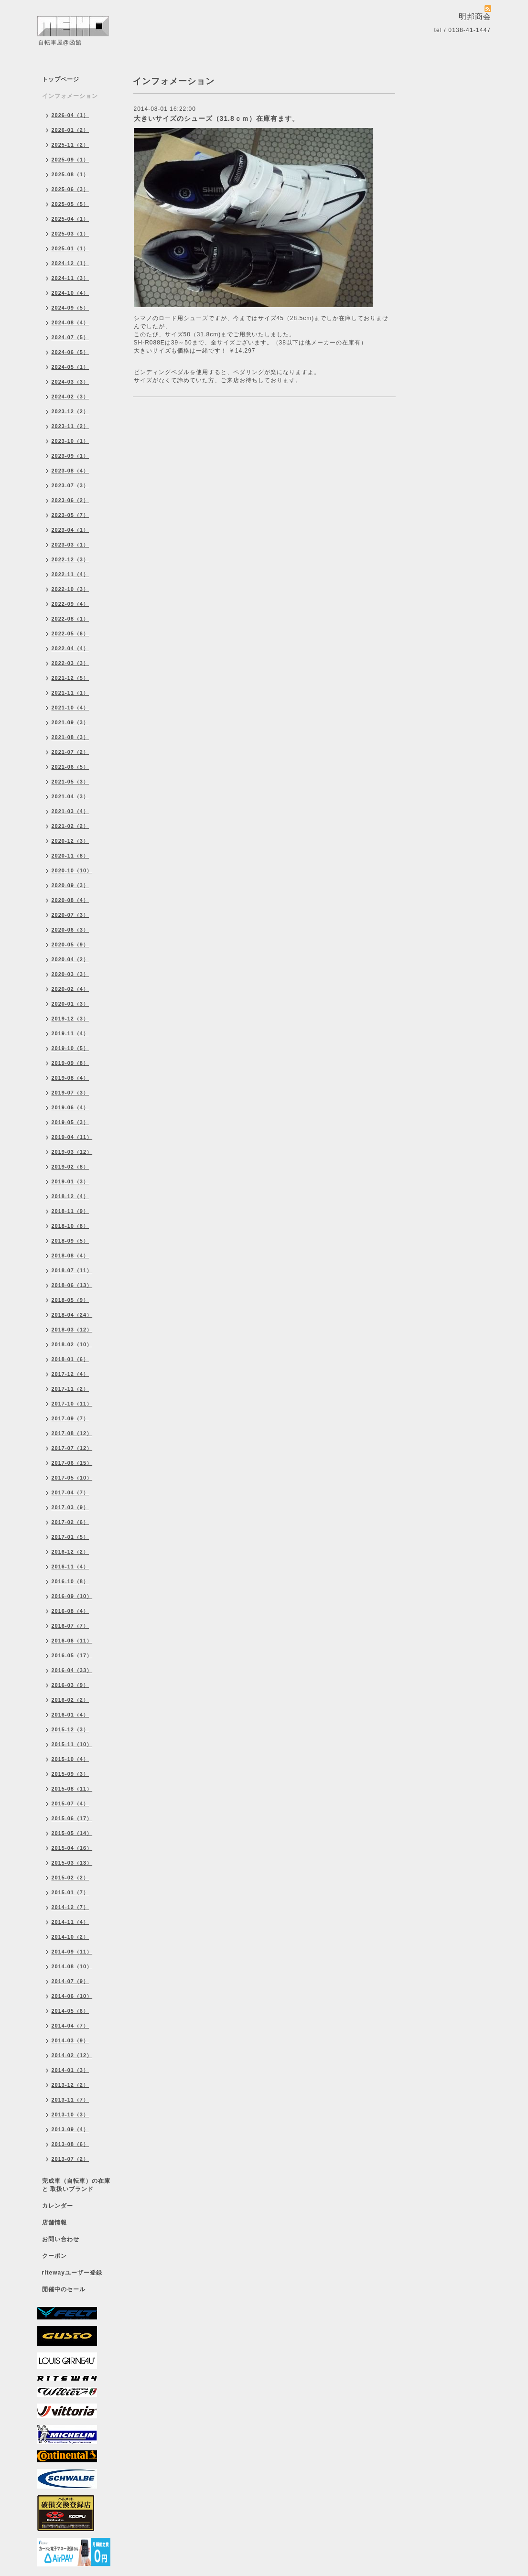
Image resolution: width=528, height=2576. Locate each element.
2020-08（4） (70, 900)
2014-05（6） (70, 2011)
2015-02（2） (70, 1877)
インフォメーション (70, 96)
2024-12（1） (70, 263)
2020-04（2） (70, 959)
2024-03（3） (70, 382)
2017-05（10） (72, 1478)
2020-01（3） (70, 1004)
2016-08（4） (70, 1611)
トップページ (60, 79)
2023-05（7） (70, 515)
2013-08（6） (70, 2144)
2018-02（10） (72, 1344)
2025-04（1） (70, 219)
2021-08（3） (70, 737)
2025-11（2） (70, 145)
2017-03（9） (70, 1507)
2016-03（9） (70, 1685)
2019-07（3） (70, 1092)
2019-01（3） (70, 1181)
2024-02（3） (70, 396)
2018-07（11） (72, 1270)
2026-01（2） (70, 130)
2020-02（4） (70, 989)
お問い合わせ (60, 2239)
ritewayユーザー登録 (72, 2272)
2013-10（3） (70, 2114)
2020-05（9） (70, 944)
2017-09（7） (70, 1418)
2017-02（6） (70, 1522)
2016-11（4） (70, 1566)
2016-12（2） (70, 1552)
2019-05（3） (70, 1122)
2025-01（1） (70, 248)
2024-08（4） (70, 322)
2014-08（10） (72, 1966)
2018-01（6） (70, 1359)
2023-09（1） (70, 456)
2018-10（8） (70, 1226)
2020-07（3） (70, 915)
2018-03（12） (72, 1329)
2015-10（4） (70, 1759)
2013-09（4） (70, 2129)
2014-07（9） (70, 1981)
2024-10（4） (70, 293)
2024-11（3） (70, 278)
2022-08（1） (70, 619)
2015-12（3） (70, 1729)
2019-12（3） (70, 1018)
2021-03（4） (70, 811)
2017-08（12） (72, 1433)
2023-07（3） (70, 485)
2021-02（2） (70, 826)
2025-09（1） (70, 159)
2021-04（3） (70, 796)
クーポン (54, 2256)
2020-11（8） (70, 856)
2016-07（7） (70, 1626)
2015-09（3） (70, 1774)
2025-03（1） (70, 233)
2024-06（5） (70, 352)
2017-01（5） (70, 1537)
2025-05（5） (70, 204)
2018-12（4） (70, 1196)
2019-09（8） (70, 1063)
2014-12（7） (70, 1907)
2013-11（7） (70, 2100)
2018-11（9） (70, 1211)
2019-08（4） (70, 1078)
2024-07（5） (70, 337)
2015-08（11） (72, 1789)
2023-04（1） (70, 530)
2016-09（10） (72, 1596)
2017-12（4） (70, 1374)
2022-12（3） (70, 559)
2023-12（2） (70, 411)
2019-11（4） (70, 1033)
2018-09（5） (70, 1241)
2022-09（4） (70, 604)
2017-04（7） (70, 1492)
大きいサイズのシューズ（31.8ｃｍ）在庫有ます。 (216, 118)
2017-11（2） (70, 1389)
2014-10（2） (70, 1937)
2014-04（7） (70, 2026)
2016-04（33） (72, 1670)
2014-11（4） (70, 1922)
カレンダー (57, 2205)
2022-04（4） (70, 648)
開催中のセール (64, 2289)
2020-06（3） (70, 930)
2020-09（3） (70, 885)
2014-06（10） (72, 1996)
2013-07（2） (70, 2159)
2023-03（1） (70, 544)
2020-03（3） (70, 974)
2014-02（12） (72, 2055)
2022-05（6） (70, 633)
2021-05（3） (70, 781)
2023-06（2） (70, 500)
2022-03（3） (70, 663)
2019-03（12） (72, 1152)
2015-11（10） (72, 1744)
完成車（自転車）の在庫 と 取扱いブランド (76, 2185)
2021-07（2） (70, 752)
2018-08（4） (70, 1255)
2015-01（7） (70, 1892)
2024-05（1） (70, 367)
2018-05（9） (70, 1300)
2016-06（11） (72, 1640)
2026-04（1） (70, 115)
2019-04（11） (72, 1137)
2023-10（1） (70, 441)
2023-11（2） (70, 426)
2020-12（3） (70, 841)
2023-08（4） (70, 470)
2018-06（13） (72, 1285)
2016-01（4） (70, 1714)
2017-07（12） (72, 1448)
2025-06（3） (70, 189)
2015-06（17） (72, 1818)
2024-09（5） (70, 308)
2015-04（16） (72, 1848)
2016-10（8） (70, 1581)
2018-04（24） (72, 1315)
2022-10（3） (70, 589)
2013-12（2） (70, 2085)
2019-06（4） (70, 1107)
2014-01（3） (70, 2070)
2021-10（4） (70, 707)
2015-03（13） (72, 1863)
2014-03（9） (70, 2040)
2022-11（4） (70, 574)
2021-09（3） (70, 722)
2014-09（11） (72, 1951)
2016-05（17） (72, 1655)
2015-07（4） (70, 1803)
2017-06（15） (72, 1463)
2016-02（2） (70, 1700)
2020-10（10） (72, 870)
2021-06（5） (70, 767)
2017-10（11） (72, 1403)
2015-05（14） (72, 1833)
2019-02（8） (70, 1167)
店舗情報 (54, 2222)
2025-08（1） (70, 174)
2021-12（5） (70, 678)
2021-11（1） (70, 693)
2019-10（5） (70, 1048)
